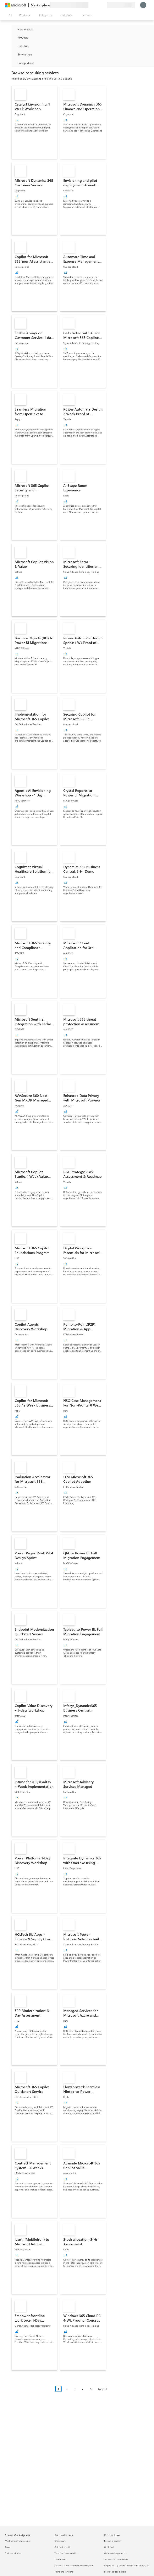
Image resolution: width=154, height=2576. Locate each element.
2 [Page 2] (66, 2389)
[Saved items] (99, 5)
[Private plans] (103, 5)
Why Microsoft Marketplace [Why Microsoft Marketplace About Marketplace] (17, 2540)
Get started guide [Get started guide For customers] (62, 2547)
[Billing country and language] (121, 5)
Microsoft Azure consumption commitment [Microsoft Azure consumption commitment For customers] (74, 2565)
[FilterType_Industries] (14, 46)
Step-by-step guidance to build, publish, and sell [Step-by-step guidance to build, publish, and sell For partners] (126, 2565)
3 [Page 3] (74, 2389)
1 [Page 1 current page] (58, 2389)
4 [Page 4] (83, 2389)
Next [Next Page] (101, 2389)
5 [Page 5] (91, 2389)
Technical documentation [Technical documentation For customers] (66, 2553)
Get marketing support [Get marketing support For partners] (114, 2553)
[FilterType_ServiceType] (14, 54)
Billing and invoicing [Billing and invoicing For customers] (63, 2571)
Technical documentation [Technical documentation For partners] (116, 2559)
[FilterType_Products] (14, 37)
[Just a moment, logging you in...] (143, 5)
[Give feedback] (89, 5)
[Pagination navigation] (83, 2391)
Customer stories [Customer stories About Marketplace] (13, 2553)
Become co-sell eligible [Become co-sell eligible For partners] (115, 2571)
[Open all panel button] (9, 15)
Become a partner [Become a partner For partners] (112, 2540)
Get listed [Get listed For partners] (108, 2547)
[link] (34, 122)
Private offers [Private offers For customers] (60, 2559)
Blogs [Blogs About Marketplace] (7, 2547)
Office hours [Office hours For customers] (60, 2540)
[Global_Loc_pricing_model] (14, 63)
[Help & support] (94, 5)
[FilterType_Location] (14, 29)
